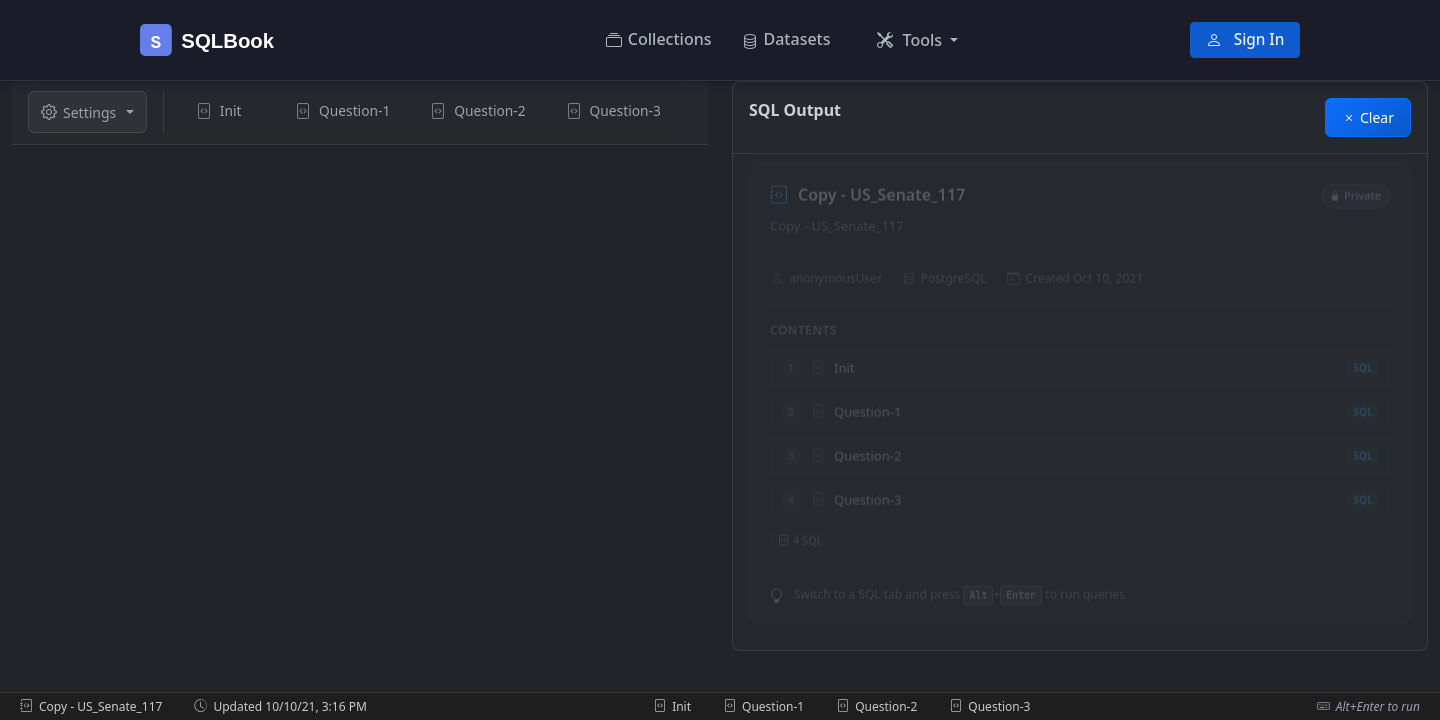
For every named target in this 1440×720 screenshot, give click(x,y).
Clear (1368, 117)
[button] (918, 40)
